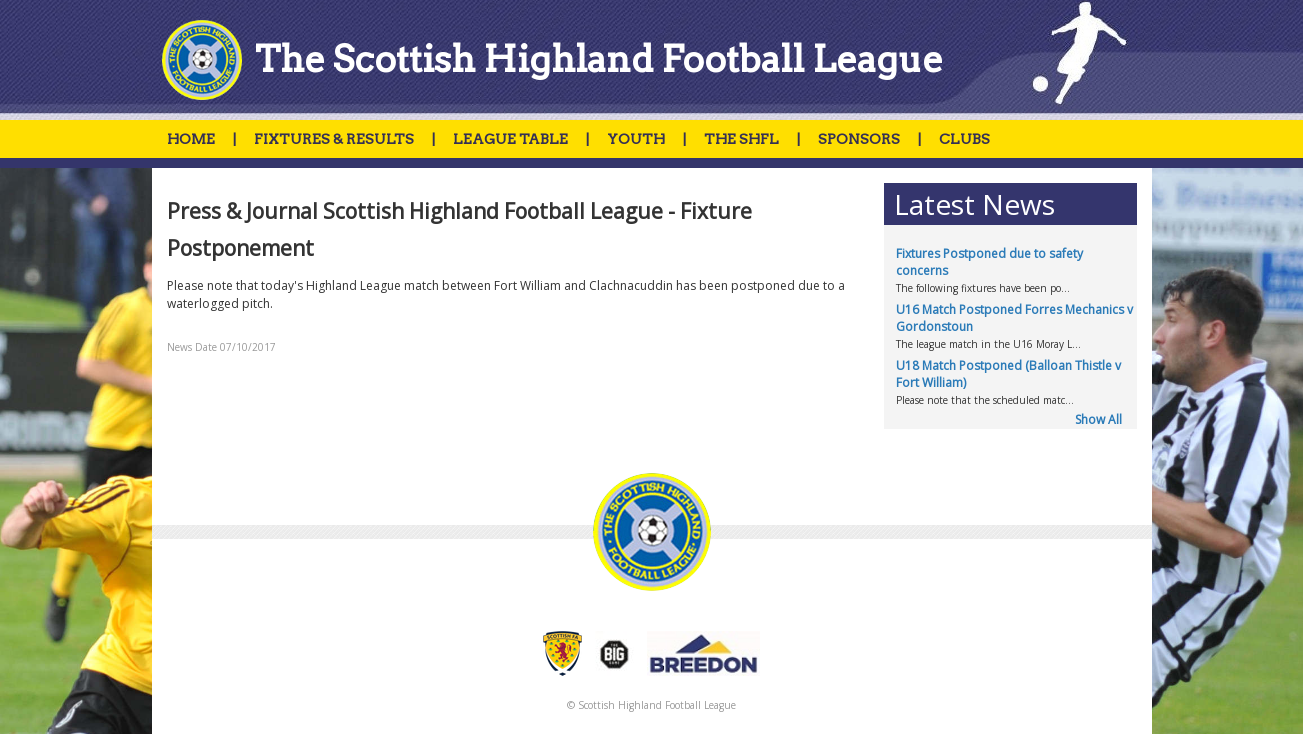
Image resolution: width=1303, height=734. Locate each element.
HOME (191, 139)
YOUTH (636, 139)
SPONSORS (859, 139)
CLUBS (964, 139)
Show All (1098, 419)
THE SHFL (741, 139)
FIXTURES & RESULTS (334, 139)
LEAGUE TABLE (510, 139)
